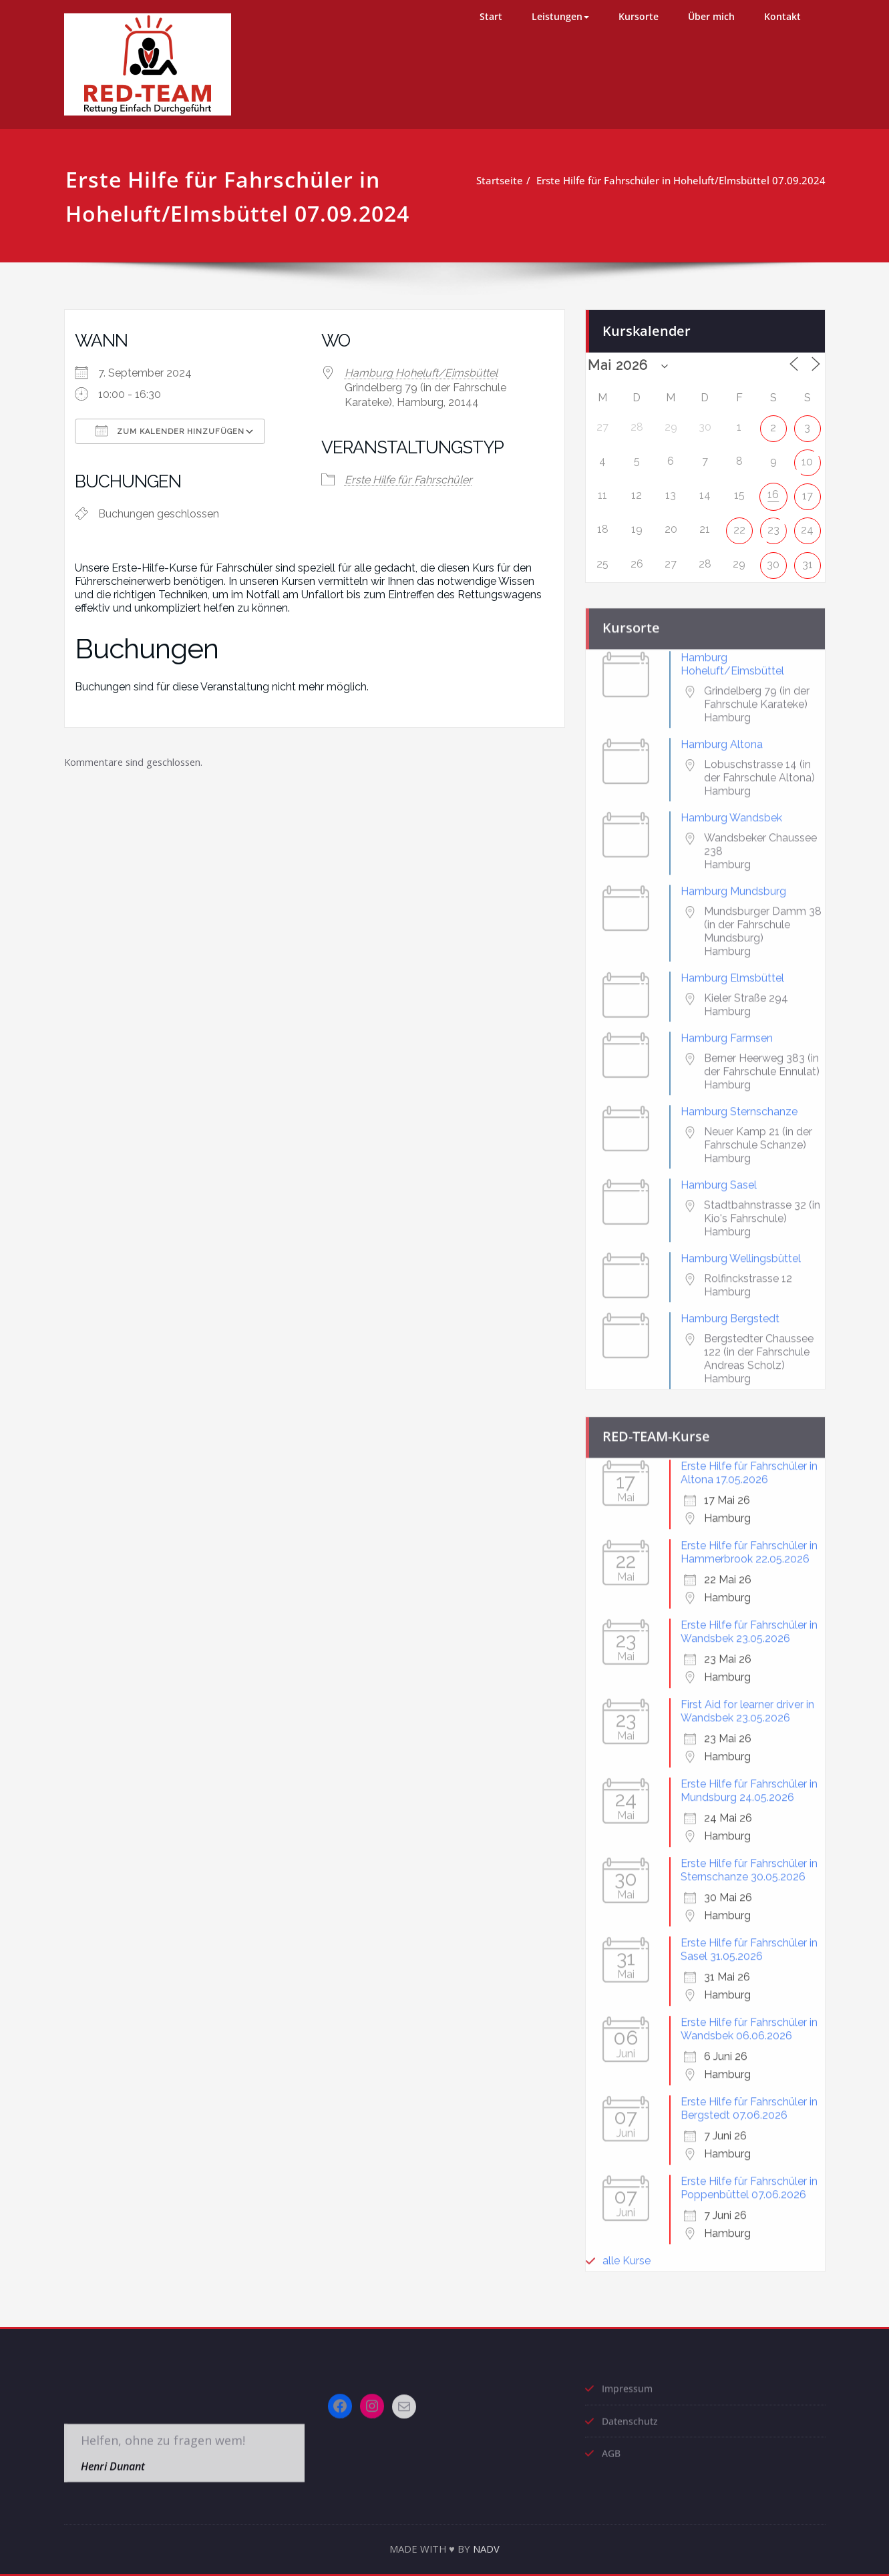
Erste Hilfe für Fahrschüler (408, 479)
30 (773, 558)
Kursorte (638, 16)
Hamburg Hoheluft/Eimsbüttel (421, 373)
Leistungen (560, 16)
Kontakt (782, 16)
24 (807, 524)
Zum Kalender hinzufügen (170, 431)
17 (807, 490)
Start (491, 16)
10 (807, 456)
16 (773, 489)
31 (807, 558)
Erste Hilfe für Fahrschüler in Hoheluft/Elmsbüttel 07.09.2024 (685, 180)
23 (773, 524)
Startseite (503, 180)
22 (739, 524)
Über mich (711, 16)
